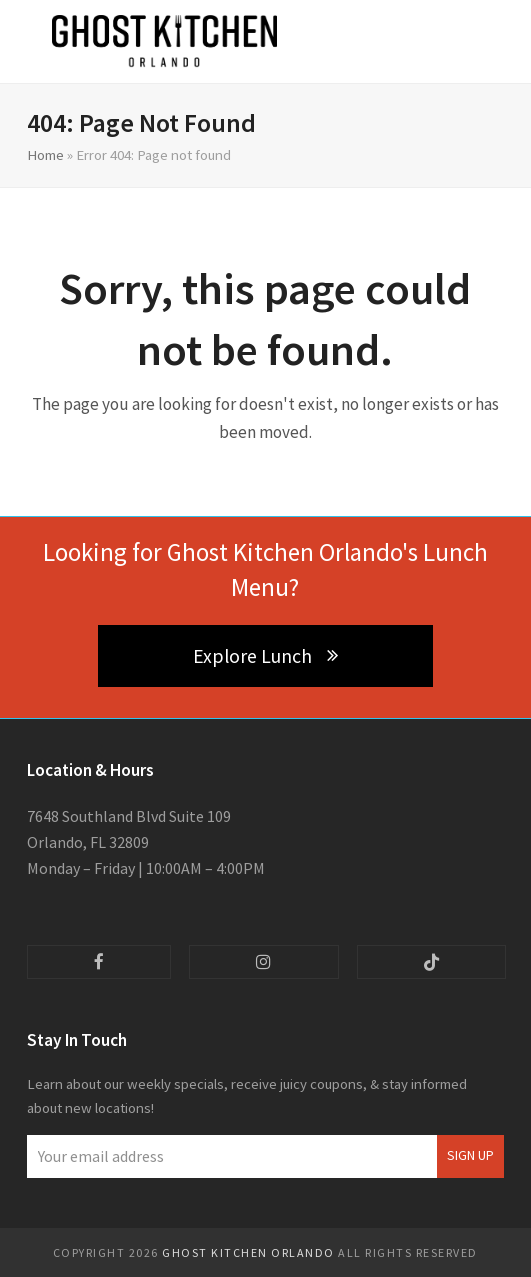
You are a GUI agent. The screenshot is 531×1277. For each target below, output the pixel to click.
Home (45, 154)
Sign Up (470, 1155)
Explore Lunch (265, 656)
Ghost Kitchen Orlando (248, 1252)
